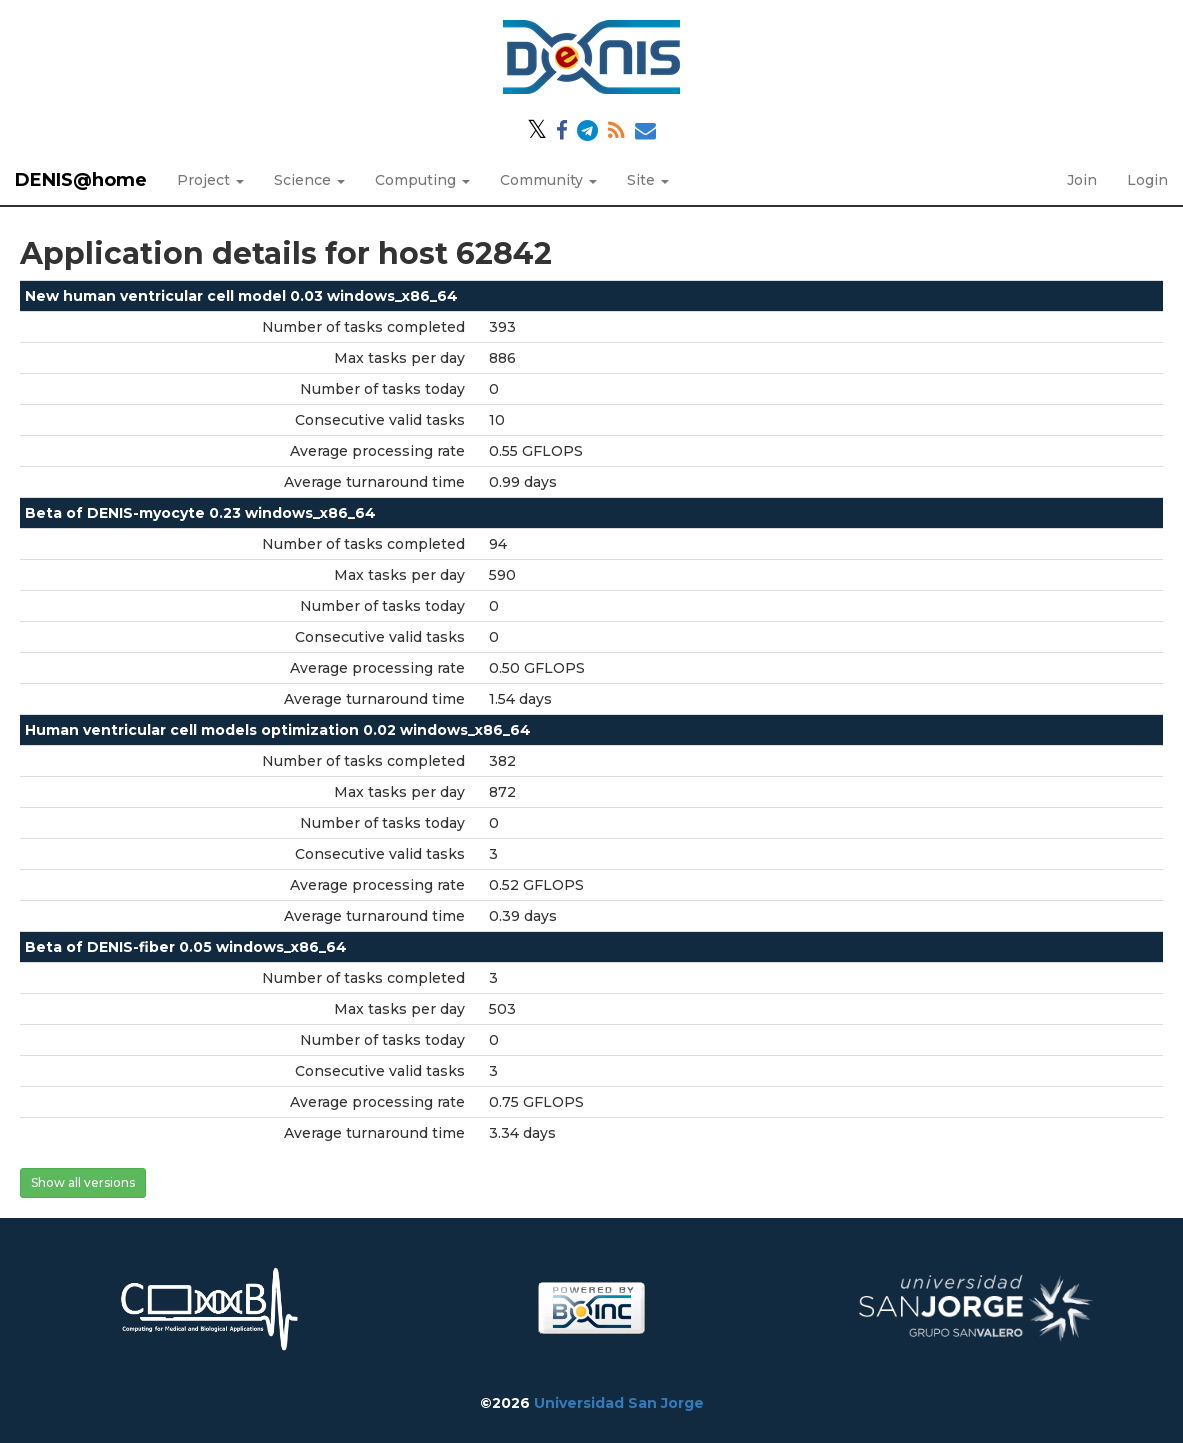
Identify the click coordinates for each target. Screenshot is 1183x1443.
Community (548, 180)
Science (309, 180)
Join (1082, 180)
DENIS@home (81, 180)
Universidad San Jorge (619, 1403)
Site (648, 180)
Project (210, 180)
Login (1147, 180)
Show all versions (83, 1182)
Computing (422, 180)
